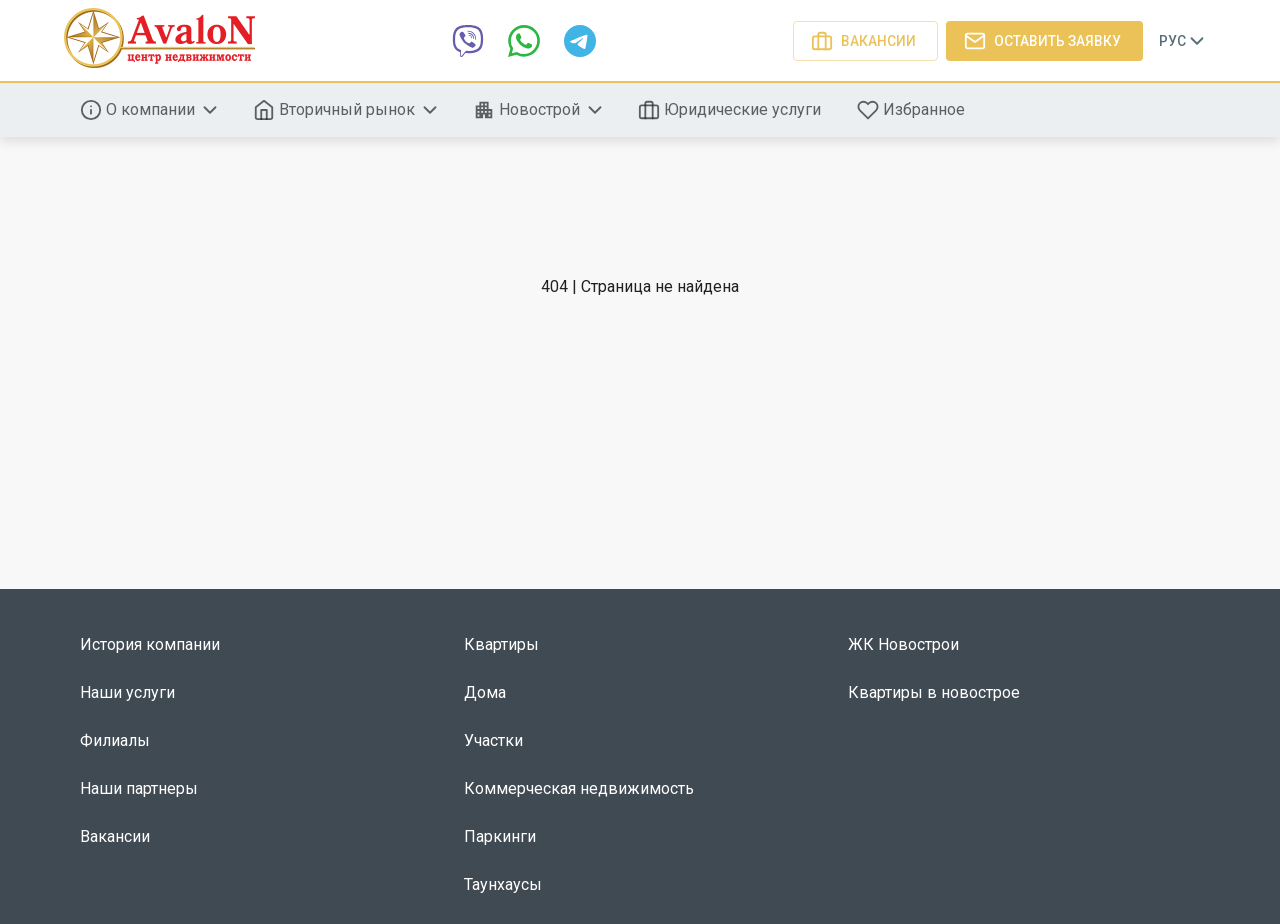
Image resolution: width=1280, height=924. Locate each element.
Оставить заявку (1044, 41)
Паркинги (500, 836)
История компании (150, 644)
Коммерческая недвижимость (579, 788)
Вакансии (865, 41)
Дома (485, 692)
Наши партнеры (139, 788)
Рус (1183, 41)
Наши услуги (127, 692)
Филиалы (115, 740)
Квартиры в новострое (934, 692)
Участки (493, 740)
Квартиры (501, 644)
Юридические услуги (731, 110)
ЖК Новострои (903, 644)
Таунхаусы (503, 884)
